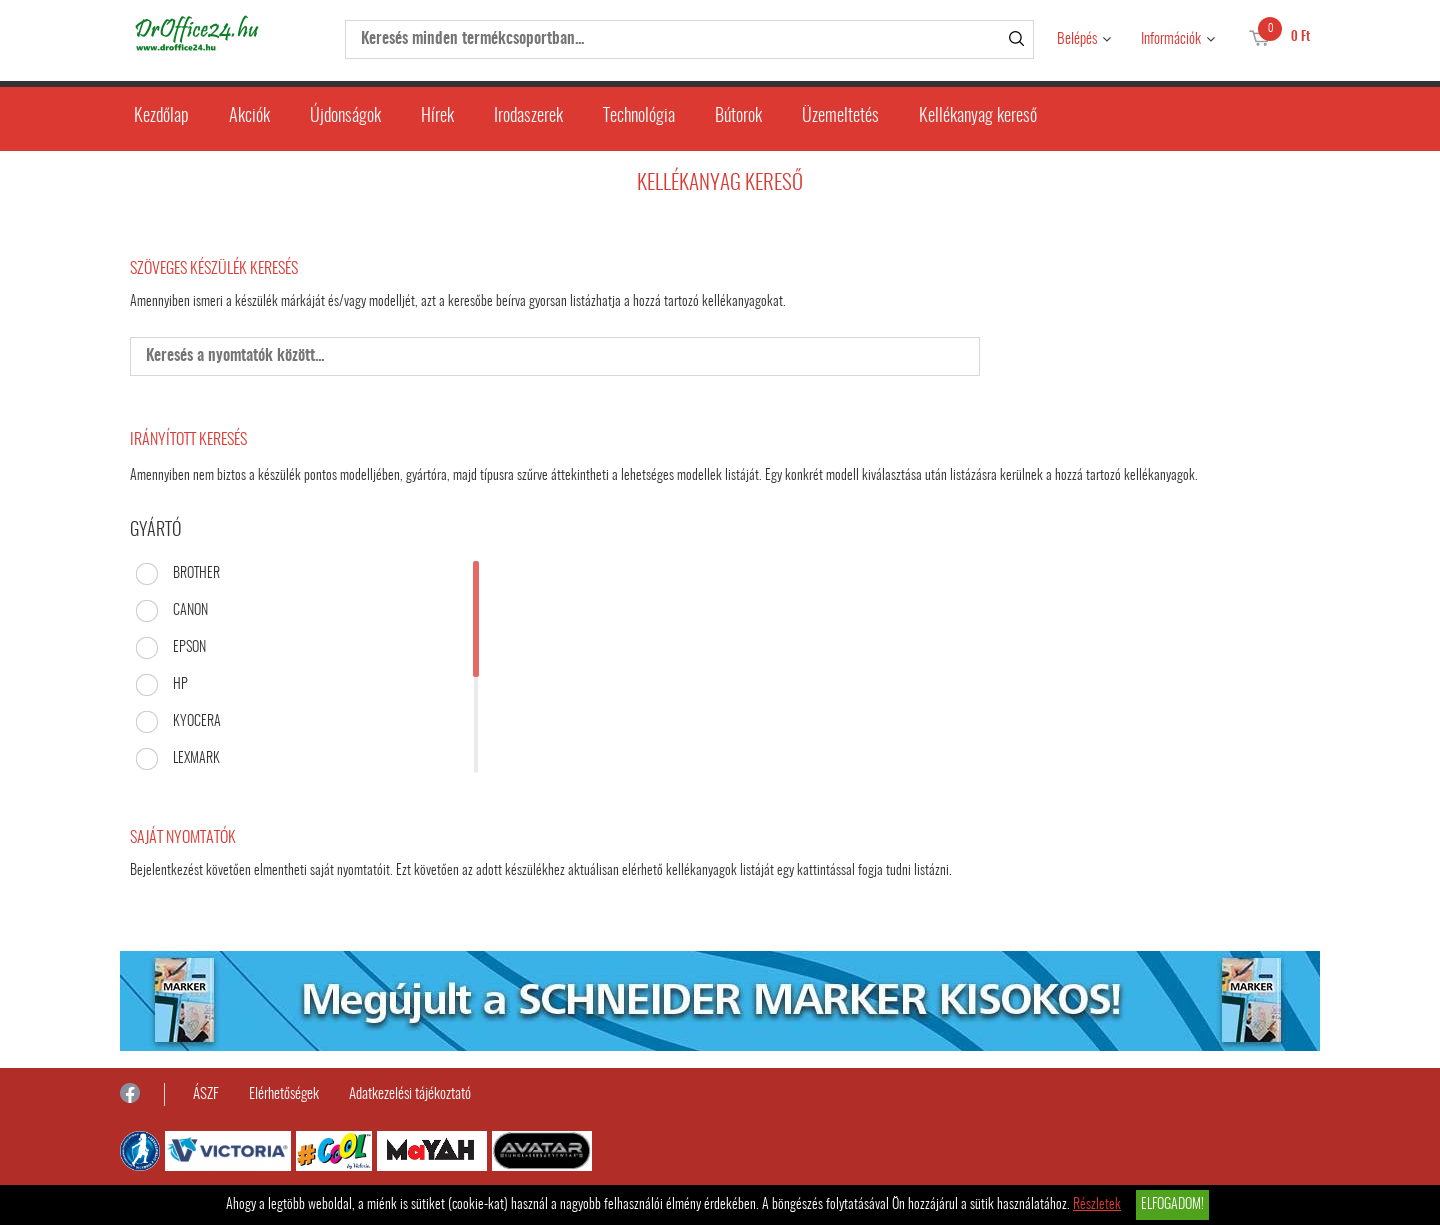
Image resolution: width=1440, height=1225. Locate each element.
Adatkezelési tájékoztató (410, 1094)
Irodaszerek (528, 117)
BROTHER (196, 574)
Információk (1171, 39)
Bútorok (738, 117)
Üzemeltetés (840, 117)
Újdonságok (345, 117)
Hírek (437, 117)
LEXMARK (196, 759)
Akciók (249, 117)
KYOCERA (197, 722)
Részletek (1097, 1205)
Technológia (639, 117)
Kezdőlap (161, 117)
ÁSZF (206, 1094)
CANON (190, 611)
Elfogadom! (1172, 1205)
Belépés (1077, 39)
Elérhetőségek (284, 1094)
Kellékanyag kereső (978, 117)
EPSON (189, 648)
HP (180, 685)
